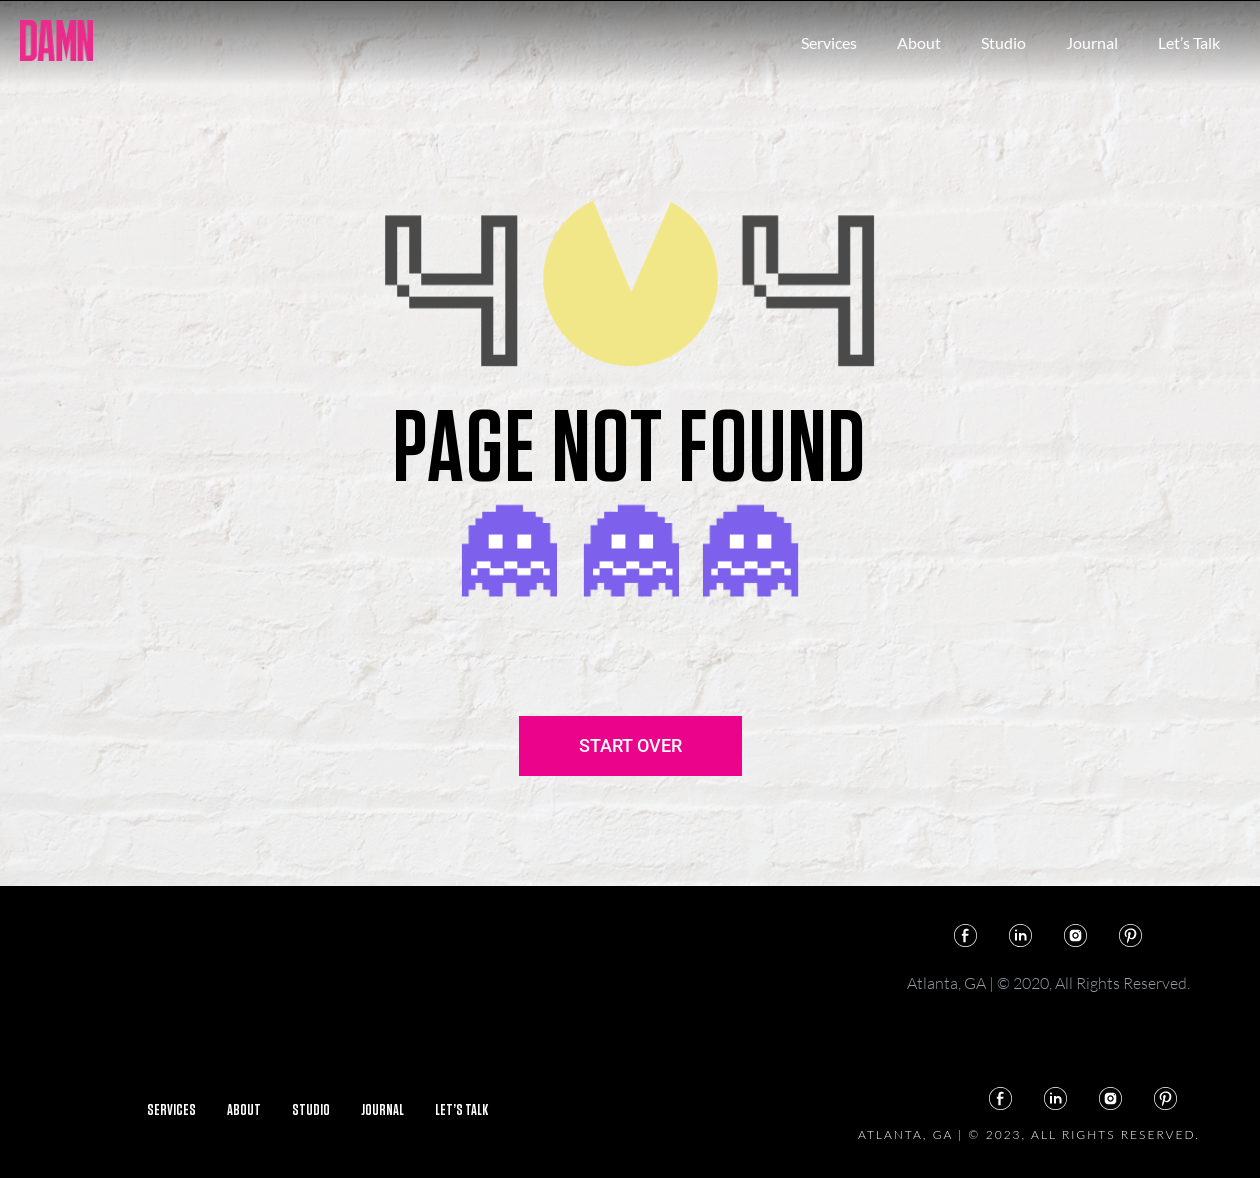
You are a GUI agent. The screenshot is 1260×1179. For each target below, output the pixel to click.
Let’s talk (1189, 42)
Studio (1003, 42)
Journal (1092, 42)
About (919, 42)
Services (829, 42)
